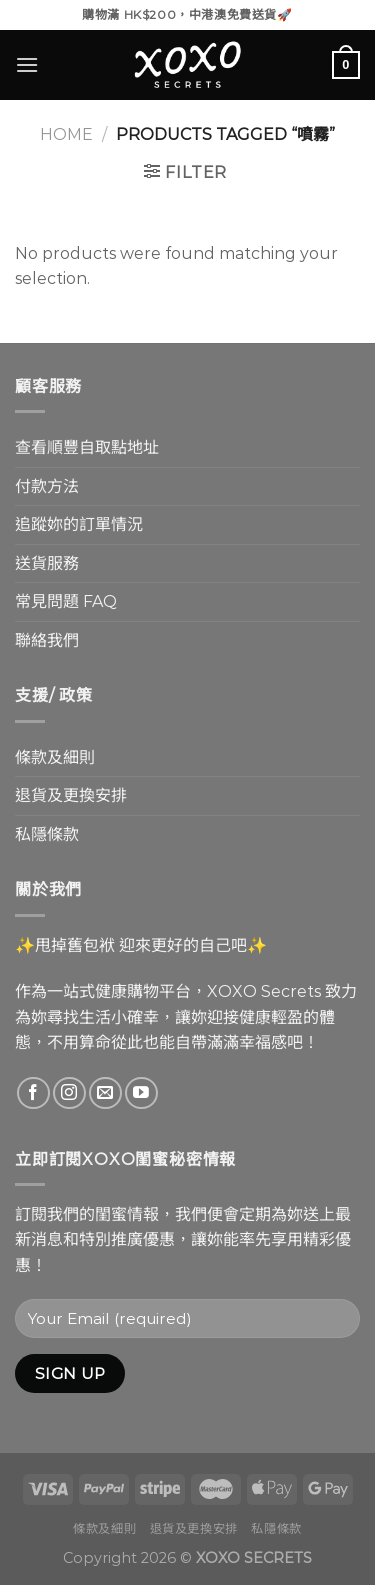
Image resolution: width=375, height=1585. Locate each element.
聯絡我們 (47, 640)
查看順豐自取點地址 (87, 447)
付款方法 (47, 486)
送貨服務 (47, 563)
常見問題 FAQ (66, 601)
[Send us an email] (105, 1093)
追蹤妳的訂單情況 (79, 524)
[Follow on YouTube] (141, 1093)
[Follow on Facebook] (33, 1093)
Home (66, 134)
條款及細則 (55, 757)
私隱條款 (47, 834)
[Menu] (27, 64)
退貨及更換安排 (71, 795)
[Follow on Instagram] (69, 1093)
